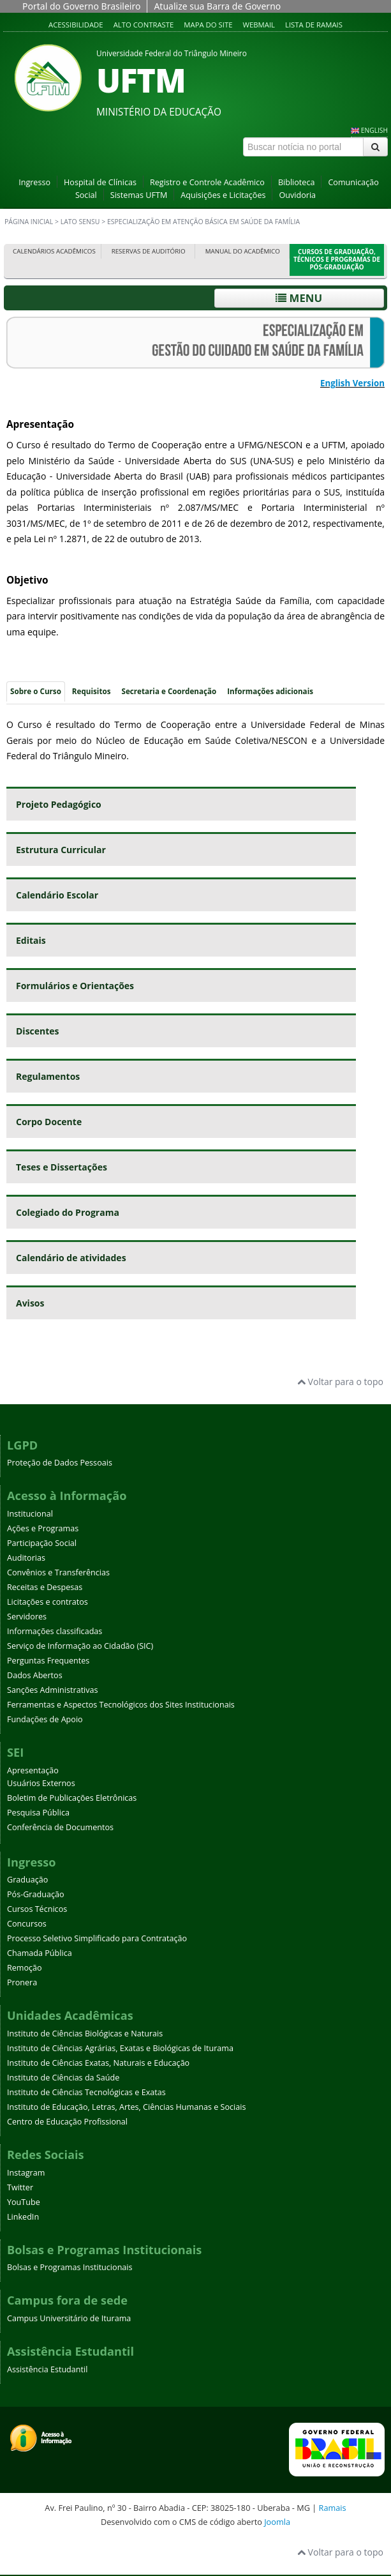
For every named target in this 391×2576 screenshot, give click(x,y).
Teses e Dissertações (61, 1167)
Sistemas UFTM (139, 195)
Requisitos (91, 691)
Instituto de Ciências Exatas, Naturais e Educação (98, 2062)
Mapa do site (208, 24)
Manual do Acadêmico (242, 251)
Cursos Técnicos (37, 1909)
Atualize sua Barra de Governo (217, 6)
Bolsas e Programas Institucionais (70, 2267)
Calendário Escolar (57, 895)
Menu (299, 298)
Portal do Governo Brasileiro (81, 6)
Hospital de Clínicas (100, 182)
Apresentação (33, 1770)
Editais (31, 940)
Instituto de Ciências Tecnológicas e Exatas (86, 2092)
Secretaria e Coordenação (168, 691)
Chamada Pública (39, 1953)
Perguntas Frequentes (48, 1660)
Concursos (27, 1923)
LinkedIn (23, 2216)
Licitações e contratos (47, 1601)
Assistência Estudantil (47, 2369)
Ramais (332, 2507)
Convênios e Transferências (58, 1572)
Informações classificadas (54, 1631)
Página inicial (28, 221)
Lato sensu (80, 221)
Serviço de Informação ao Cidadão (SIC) (80, 1645)
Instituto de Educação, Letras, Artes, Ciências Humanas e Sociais (126, 2107)
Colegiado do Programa (67, 1212)
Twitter (20, 2187)
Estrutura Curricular (61, 850)
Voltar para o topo (340, 1381)
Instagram (26, 2172)
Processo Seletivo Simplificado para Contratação (97, 1938)
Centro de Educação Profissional (67, 2121)
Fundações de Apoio (45, 1719)
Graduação (27, 1879)
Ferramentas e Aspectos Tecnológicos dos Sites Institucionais (121, 1704)
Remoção (24, 1967)
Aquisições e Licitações (223, 195)
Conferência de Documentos (60, 1827)
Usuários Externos (41, 1783)
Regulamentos (48, 1076)
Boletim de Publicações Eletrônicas (71, 1797)
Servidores (27, 1616)
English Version (352, 383)
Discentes (37, 1031)
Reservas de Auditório (149, 251)
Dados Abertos (35, 1675)
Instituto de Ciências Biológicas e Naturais (85, 2033)
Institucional (30, 1513)
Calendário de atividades (71, 1258)
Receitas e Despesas (44, 1587)
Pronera (22, 1982)
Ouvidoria (297, 195)
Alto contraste (144, 24)
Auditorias (26, 1557)
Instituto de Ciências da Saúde (63, 2077)
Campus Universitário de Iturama (69, 2318)
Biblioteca (296, 182)
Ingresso (34, 182)
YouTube (23, 2202)
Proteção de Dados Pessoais (59, 1462)
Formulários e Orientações (75, 986)
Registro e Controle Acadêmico (207, 182)
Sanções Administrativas (52, 1690)
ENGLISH (374, 130)
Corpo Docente (49, 1122)
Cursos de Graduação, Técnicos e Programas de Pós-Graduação (336, 259)
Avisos (30, 1303)
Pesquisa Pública (38, 1812)
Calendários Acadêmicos (54, 251)
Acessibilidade (75, 24)
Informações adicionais (270, 691)
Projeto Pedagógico (58, 804)
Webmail (258, 24)
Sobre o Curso (35, 691)
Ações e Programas (42, 1528)
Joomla (277, 2521)
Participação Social (42, 1543)
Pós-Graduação (35, 1894)
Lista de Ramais (314, 24)
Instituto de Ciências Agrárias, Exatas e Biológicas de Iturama (120, 2048)
